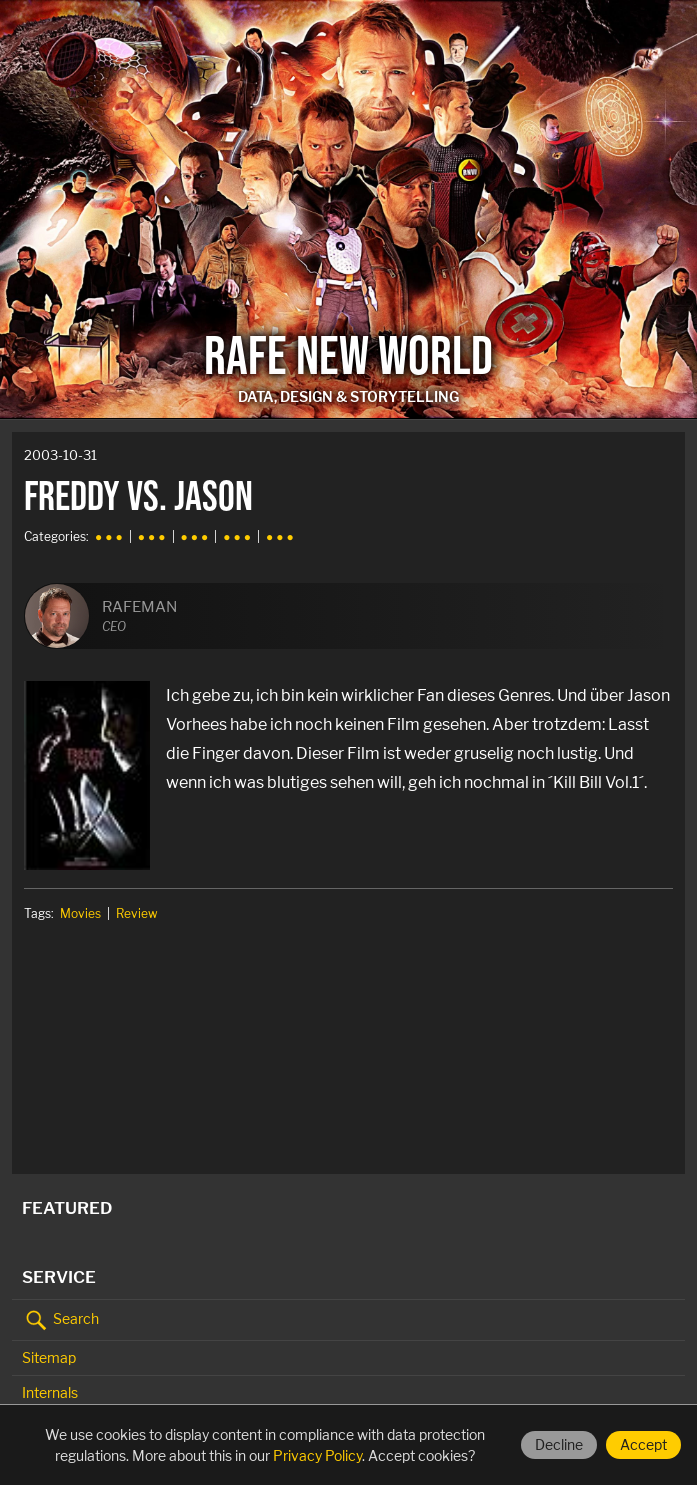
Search (60, 1320)
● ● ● (109, 536)
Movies (80, 913)
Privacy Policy (317, 1455)
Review (137, 913)
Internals (50, 1392)
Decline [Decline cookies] (559, 1444)
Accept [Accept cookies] (643, 1444)
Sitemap (49, 1357)
